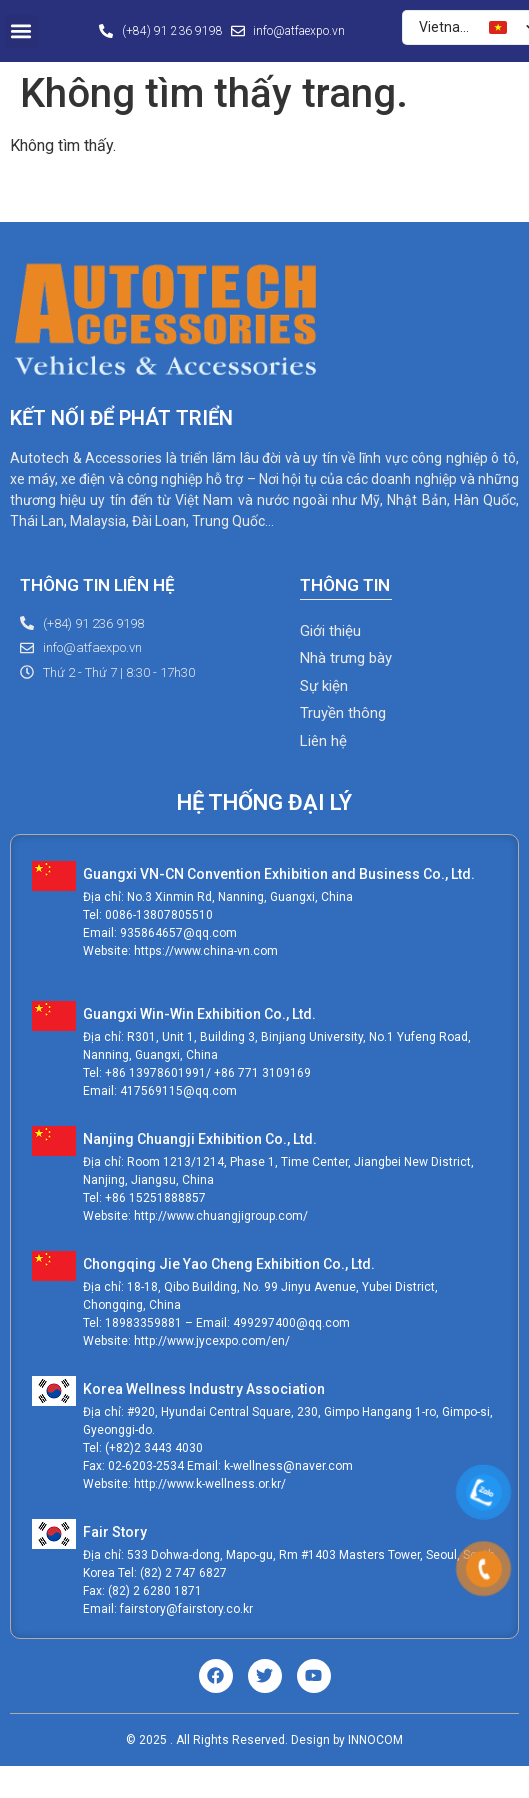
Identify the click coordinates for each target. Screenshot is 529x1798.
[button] (21, 31)
